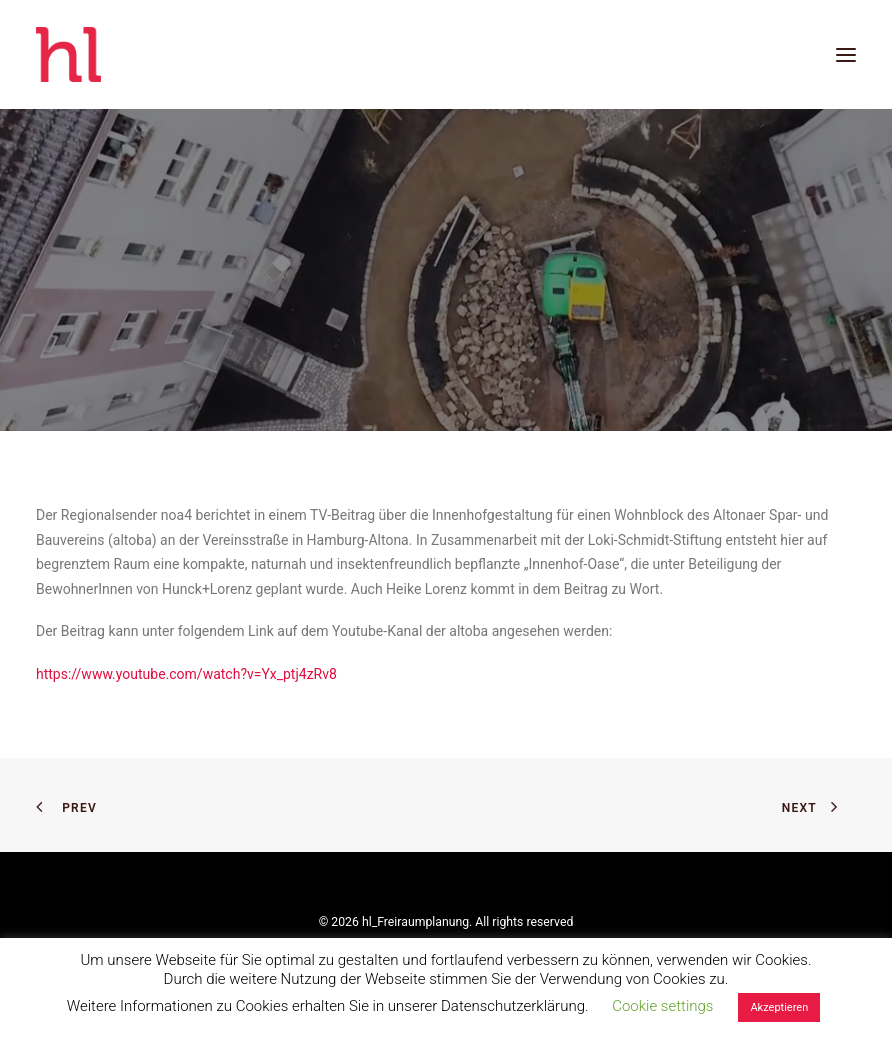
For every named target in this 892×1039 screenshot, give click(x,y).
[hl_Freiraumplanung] (68, 54)
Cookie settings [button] (662, 1006)
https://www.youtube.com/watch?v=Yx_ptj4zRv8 (186, 674)
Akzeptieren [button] (779, 1007)
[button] (846, 54)
